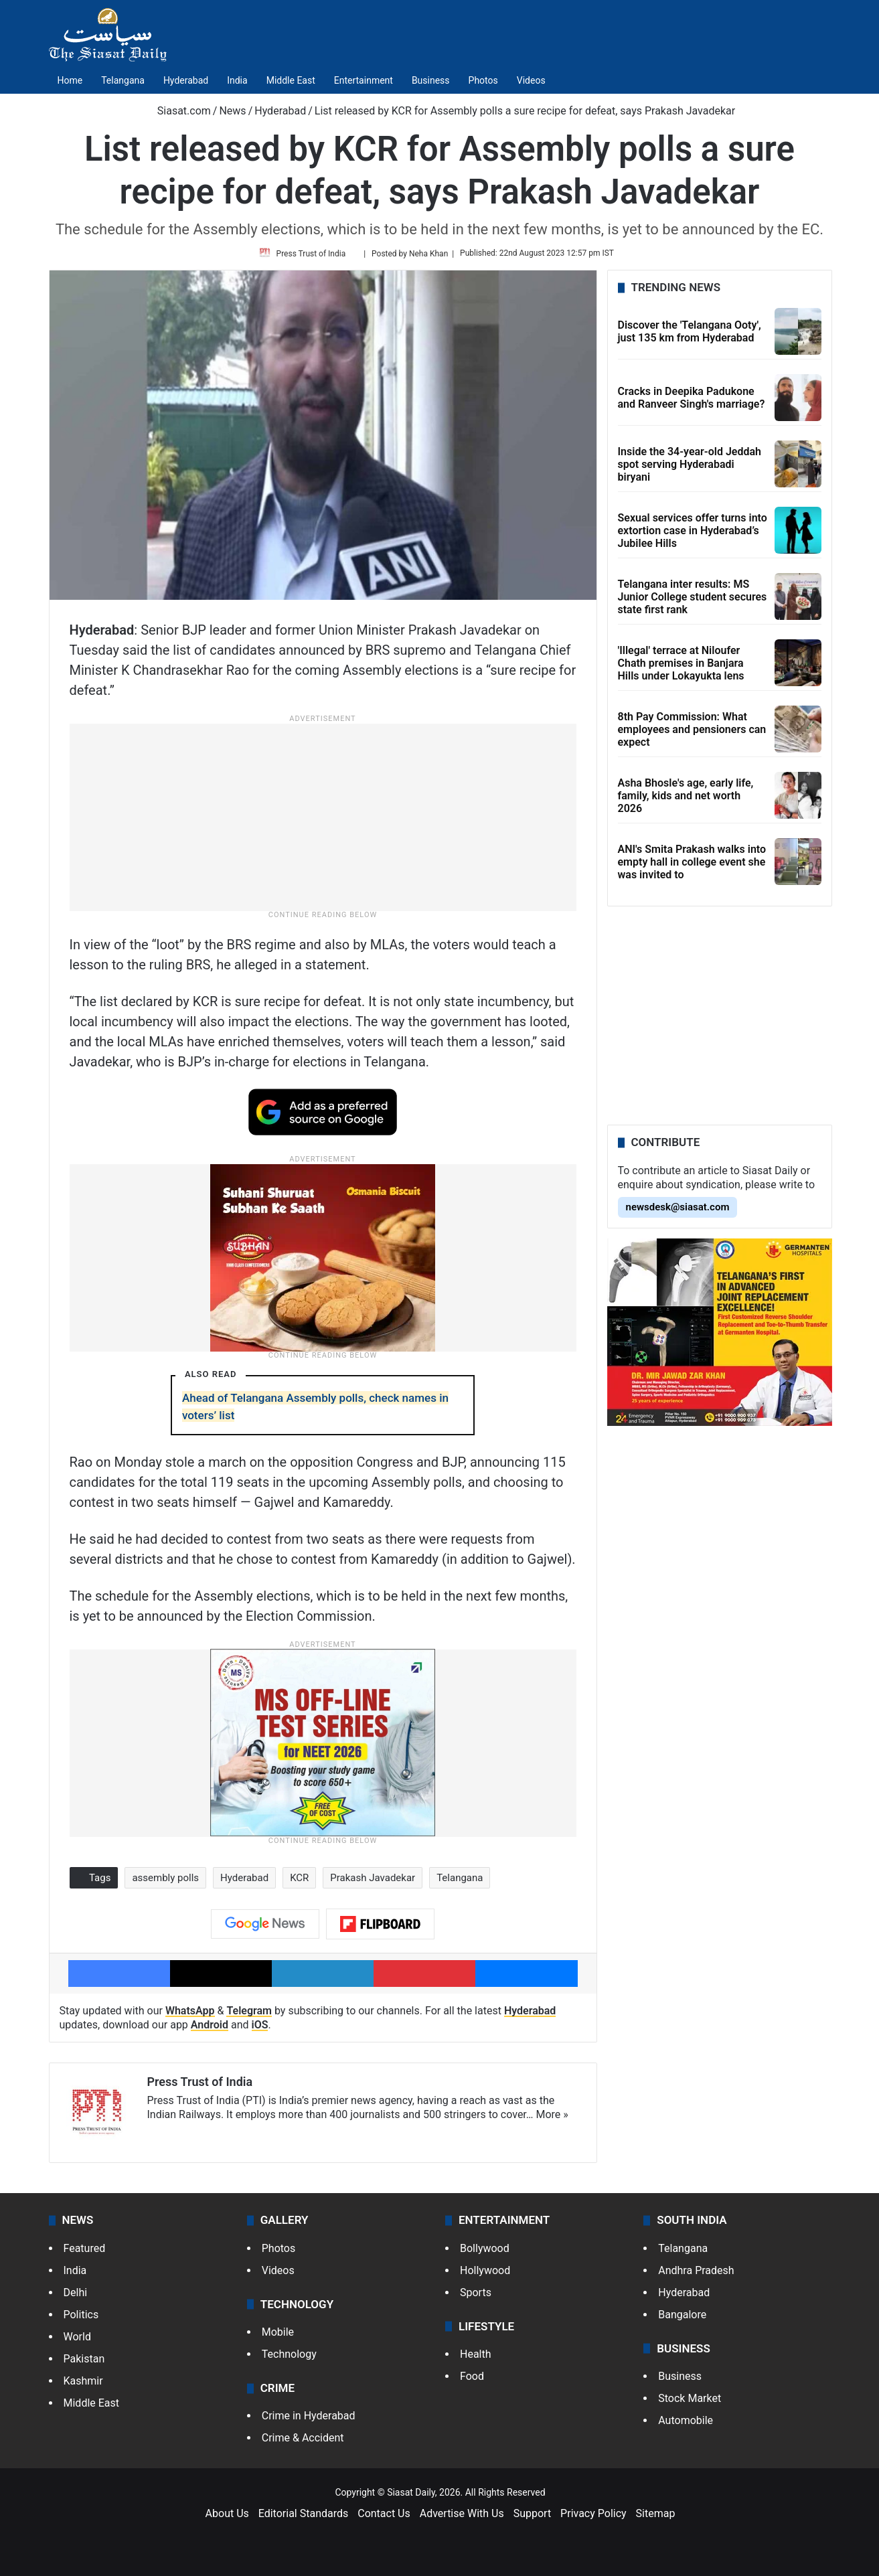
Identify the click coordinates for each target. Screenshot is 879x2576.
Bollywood (484, 2252)
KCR (299, 1883)
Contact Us (383, 2517)
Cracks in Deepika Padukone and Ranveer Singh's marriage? (691, 403)
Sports (475, 2296)
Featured (85, 2252)
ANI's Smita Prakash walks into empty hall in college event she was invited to (692, 867)
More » (552, 2119)
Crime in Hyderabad (308, 2419)
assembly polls (165, 1883)
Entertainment (363, 80)
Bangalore (682, 2318)
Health (475, 2358)
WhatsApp (190, 2015)
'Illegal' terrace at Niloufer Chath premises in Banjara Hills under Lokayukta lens (681, 668)
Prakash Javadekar (372, 1883)
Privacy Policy (593, 2517)
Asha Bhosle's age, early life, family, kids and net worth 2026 (686, 800)
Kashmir (83, 2385)
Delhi (76, 2296)
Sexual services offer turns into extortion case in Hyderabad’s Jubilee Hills (692, 535)
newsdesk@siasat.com (678, 1212)
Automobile (685, 2424)
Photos (483, 80)
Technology (289, 2358)
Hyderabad (185, 80)
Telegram (249, 2015)
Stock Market (689, 2402)
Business (431, 80)
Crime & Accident (303, 2441)
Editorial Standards (303, 2517)
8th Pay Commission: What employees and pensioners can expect (692, 734)
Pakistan (84, 2362)
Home (70, 80)
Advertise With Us (462, 2517)
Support (532, 2517)
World (77, 2340)
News (232, 110)
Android (209, 2029)
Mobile (278, 2336)
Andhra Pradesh (696, 2274)
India (237, 80)
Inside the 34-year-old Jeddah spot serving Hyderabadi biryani (689, 469)
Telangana (123, 80)
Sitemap (655, 2517)
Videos (531, 80)
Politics (81, 2318)
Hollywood (485, 2274)
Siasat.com (177, 110)
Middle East (290, 80)
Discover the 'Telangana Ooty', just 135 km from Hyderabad (689, 336)
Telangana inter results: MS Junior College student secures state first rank (692, 601)
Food (472, 2380)
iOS (260, 2029)
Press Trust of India (313, 255)
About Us (227, 2517)
